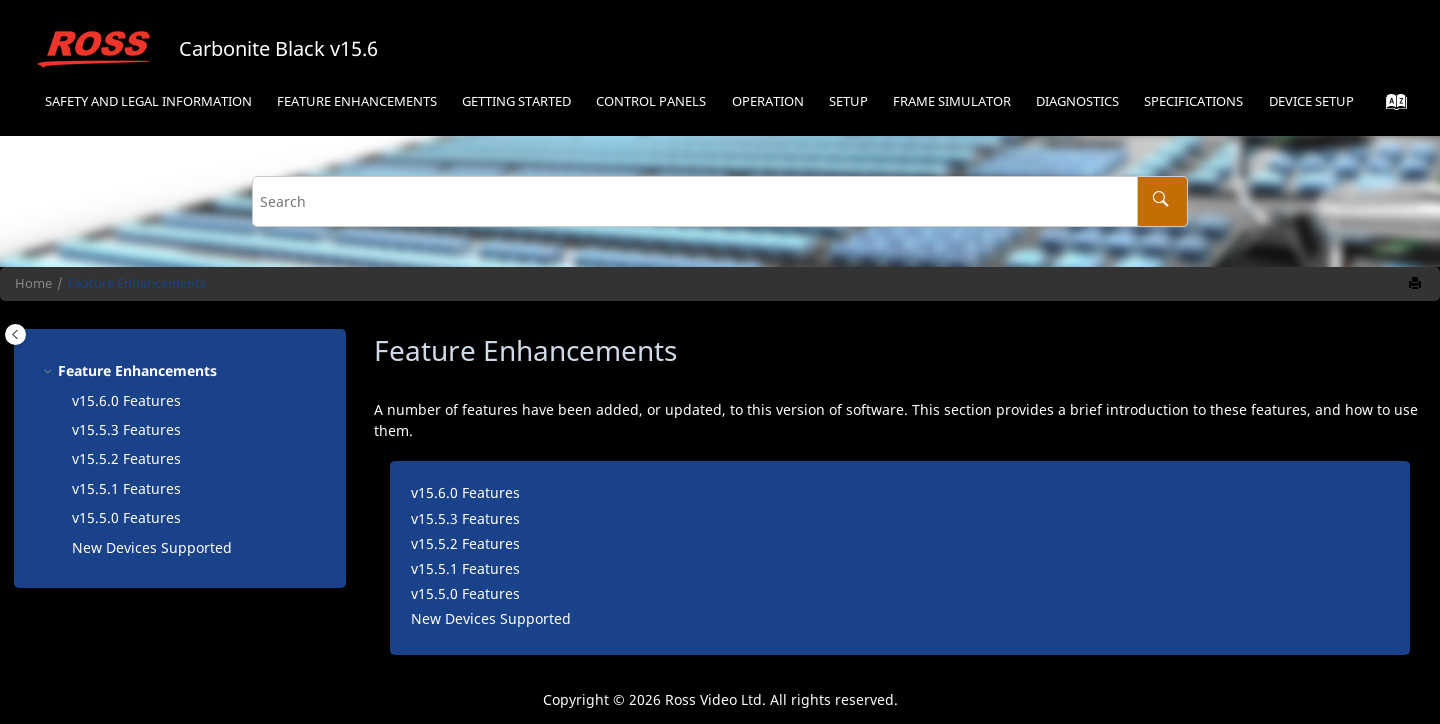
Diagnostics (1077, 101)
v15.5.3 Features (126, 429)
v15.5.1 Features (126, 488)
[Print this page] (1417, 284)
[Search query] (720, 201)
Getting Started (516, 101)
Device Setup (1311, 101)
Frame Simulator (952, 101)
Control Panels (651, 101)
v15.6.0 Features (126, 400)
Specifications (1193, 101)
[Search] (1162, 201)
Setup (848, 101)
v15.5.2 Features (126, 458)
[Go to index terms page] (1390, 106)
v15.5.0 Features (126, 517)
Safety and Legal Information (148, 101)
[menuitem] (148, 102)
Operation (768, 101)
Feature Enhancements (357, 101)
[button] (50, 370)
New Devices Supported (152, 547)
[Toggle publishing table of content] (15, 334)
